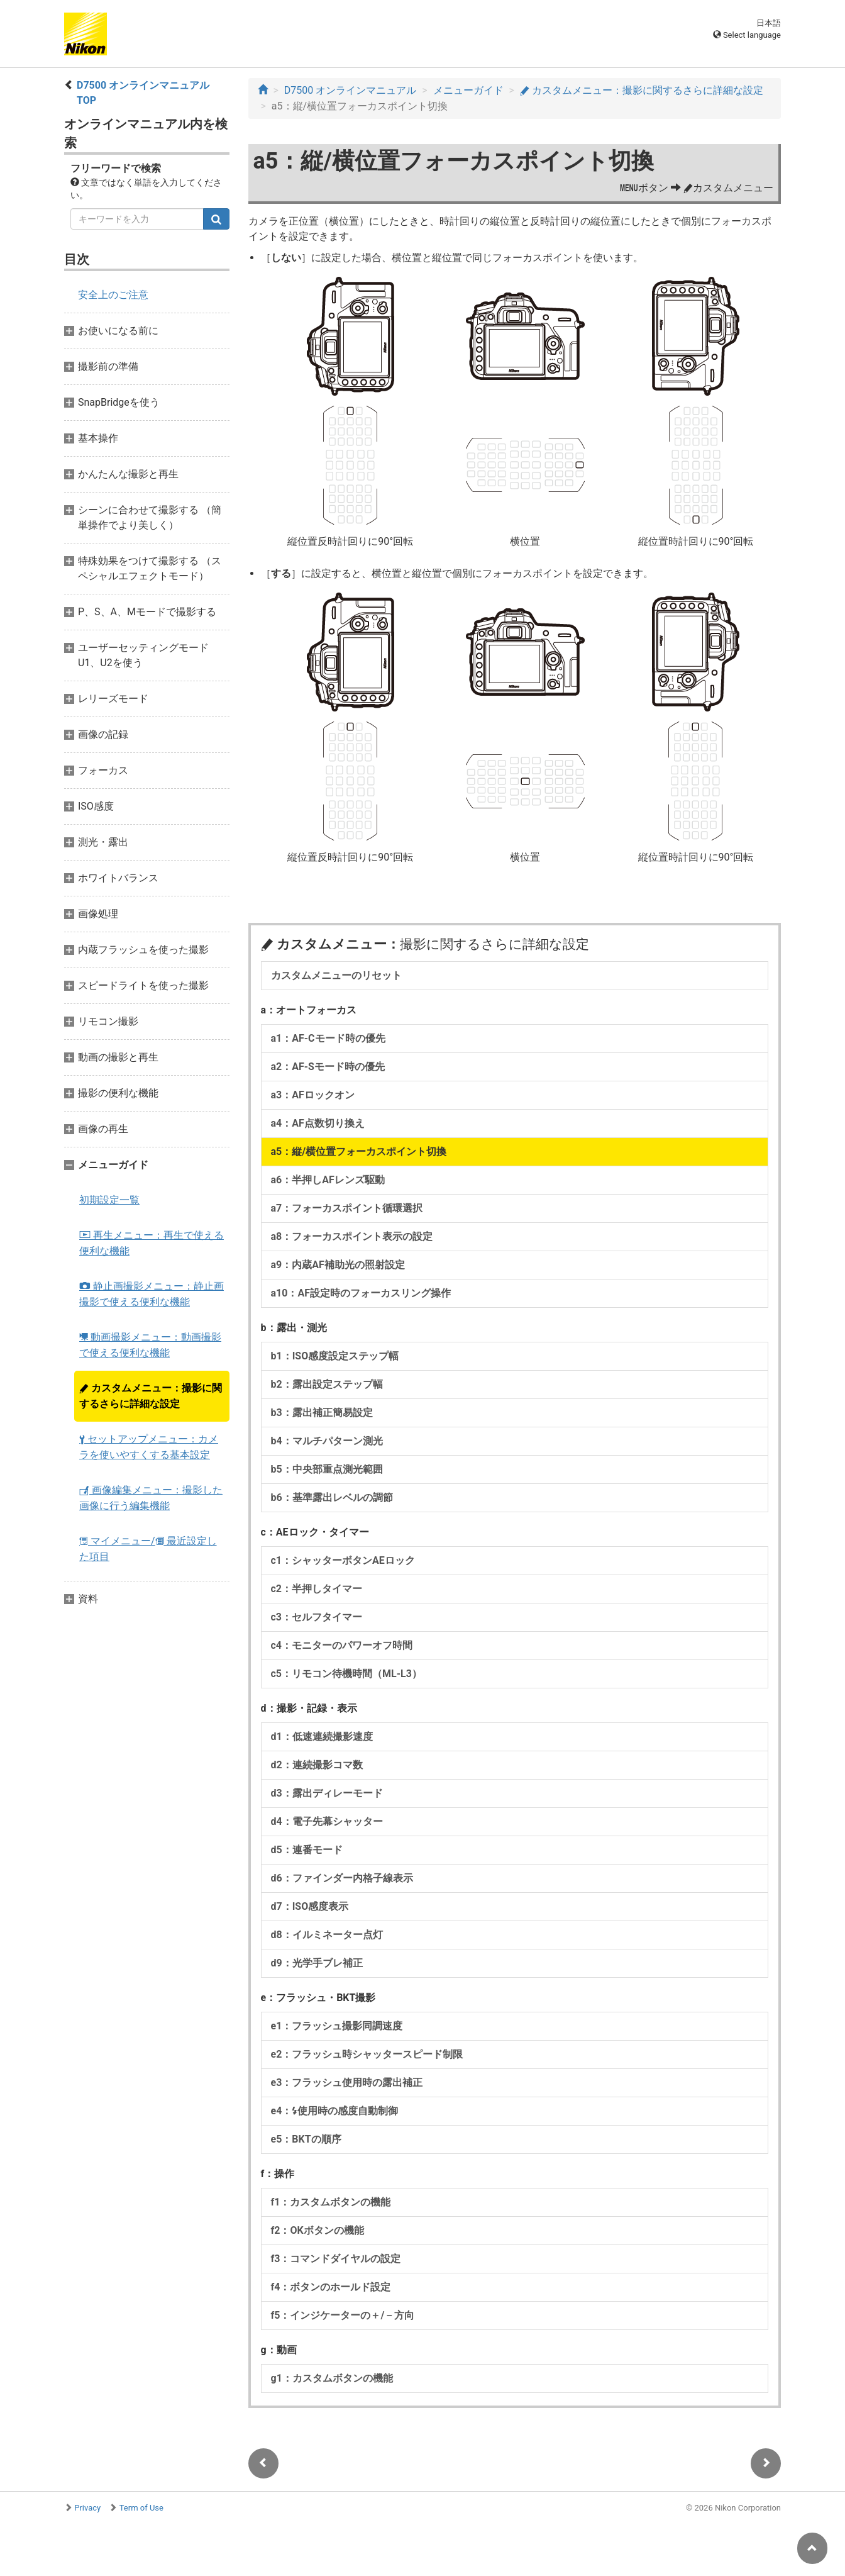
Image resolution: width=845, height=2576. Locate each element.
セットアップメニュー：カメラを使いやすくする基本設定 (148, 1447)
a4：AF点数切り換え (318, 1123)
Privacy (87, 2507)
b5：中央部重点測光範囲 (327, 1469)
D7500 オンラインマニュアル (350, 90)
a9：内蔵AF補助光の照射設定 (338, 1265)
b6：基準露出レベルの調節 (332, 1497)
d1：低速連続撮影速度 (322, 1736)
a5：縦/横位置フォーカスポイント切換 (359, 1151)
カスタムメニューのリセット (336, 975)
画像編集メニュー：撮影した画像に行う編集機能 (151, 1498)
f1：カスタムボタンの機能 (331, 2202)
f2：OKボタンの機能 (317, 2230)
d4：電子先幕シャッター (327, 1821)
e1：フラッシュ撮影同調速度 (337, 2026)
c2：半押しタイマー (317, 1589)
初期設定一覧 (109, 1200)
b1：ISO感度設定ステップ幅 (335, 1356)
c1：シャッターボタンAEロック (343, 1560)
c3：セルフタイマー (317, 1617)
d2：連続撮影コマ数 (317, 1765)
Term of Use (141, 2507)
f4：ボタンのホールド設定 (331, 2287)
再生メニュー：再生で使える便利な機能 (151, 1243)
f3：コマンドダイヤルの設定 (336, 2259)
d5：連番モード (307, 1850)
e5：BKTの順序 (306, 2139)
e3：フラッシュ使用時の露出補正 (347, 2082)
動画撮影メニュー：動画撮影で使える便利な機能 (150, 1345)
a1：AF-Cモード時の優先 (328, 1038)
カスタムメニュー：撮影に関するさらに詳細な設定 (150, 1396)
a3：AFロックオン (313, 1095)
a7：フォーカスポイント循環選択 (347, 1208)
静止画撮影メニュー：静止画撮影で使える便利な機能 (151, 1294)
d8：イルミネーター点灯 (327, 1935)
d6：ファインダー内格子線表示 (342, 1878)
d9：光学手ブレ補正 (317, 1963)
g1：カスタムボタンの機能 (332, 2378)
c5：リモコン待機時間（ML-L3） (346, 1674)
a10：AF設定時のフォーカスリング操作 (361, 1293)
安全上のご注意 (113, 295)
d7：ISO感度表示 (310, 1906)
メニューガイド (468, 90)
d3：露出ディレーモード (327, 1793)
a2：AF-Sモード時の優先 (328, 1067)
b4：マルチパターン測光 (327, 1441)
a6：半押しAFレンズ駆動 (328, 1180)
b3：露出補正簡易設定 (322, 1413)
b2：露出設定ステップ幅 (327, 1384)
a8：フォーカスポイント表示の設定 (352, 1236)
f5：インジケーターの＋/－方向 (343, 2315)
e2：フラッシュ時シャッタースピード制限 (367, 2054)
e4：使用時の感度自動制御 (335, 2111)
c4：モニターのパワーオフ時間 (342, 1645)
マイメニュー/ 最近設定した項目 (148, 1549)
